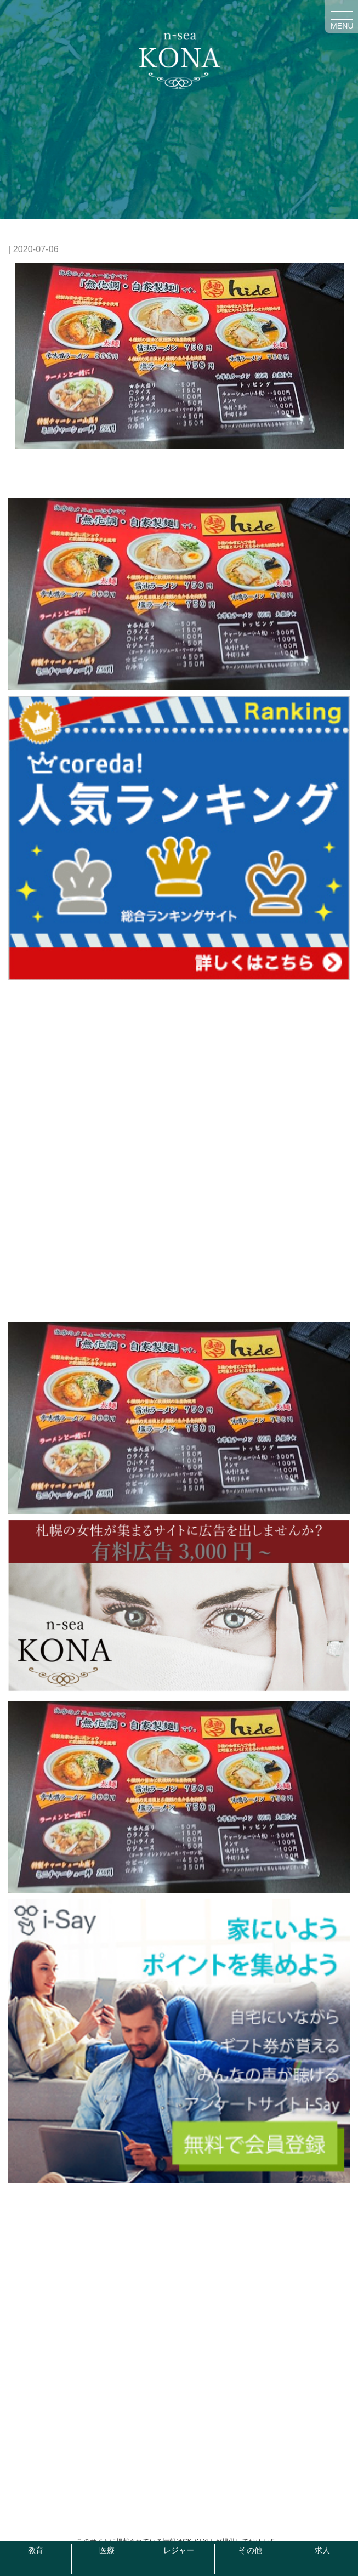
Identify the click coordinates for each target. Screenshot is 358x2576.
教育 (35, 2550)
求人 (322, 2550)
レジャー (178, 2550)
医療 (107, 2550)
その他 (250, 2550)
